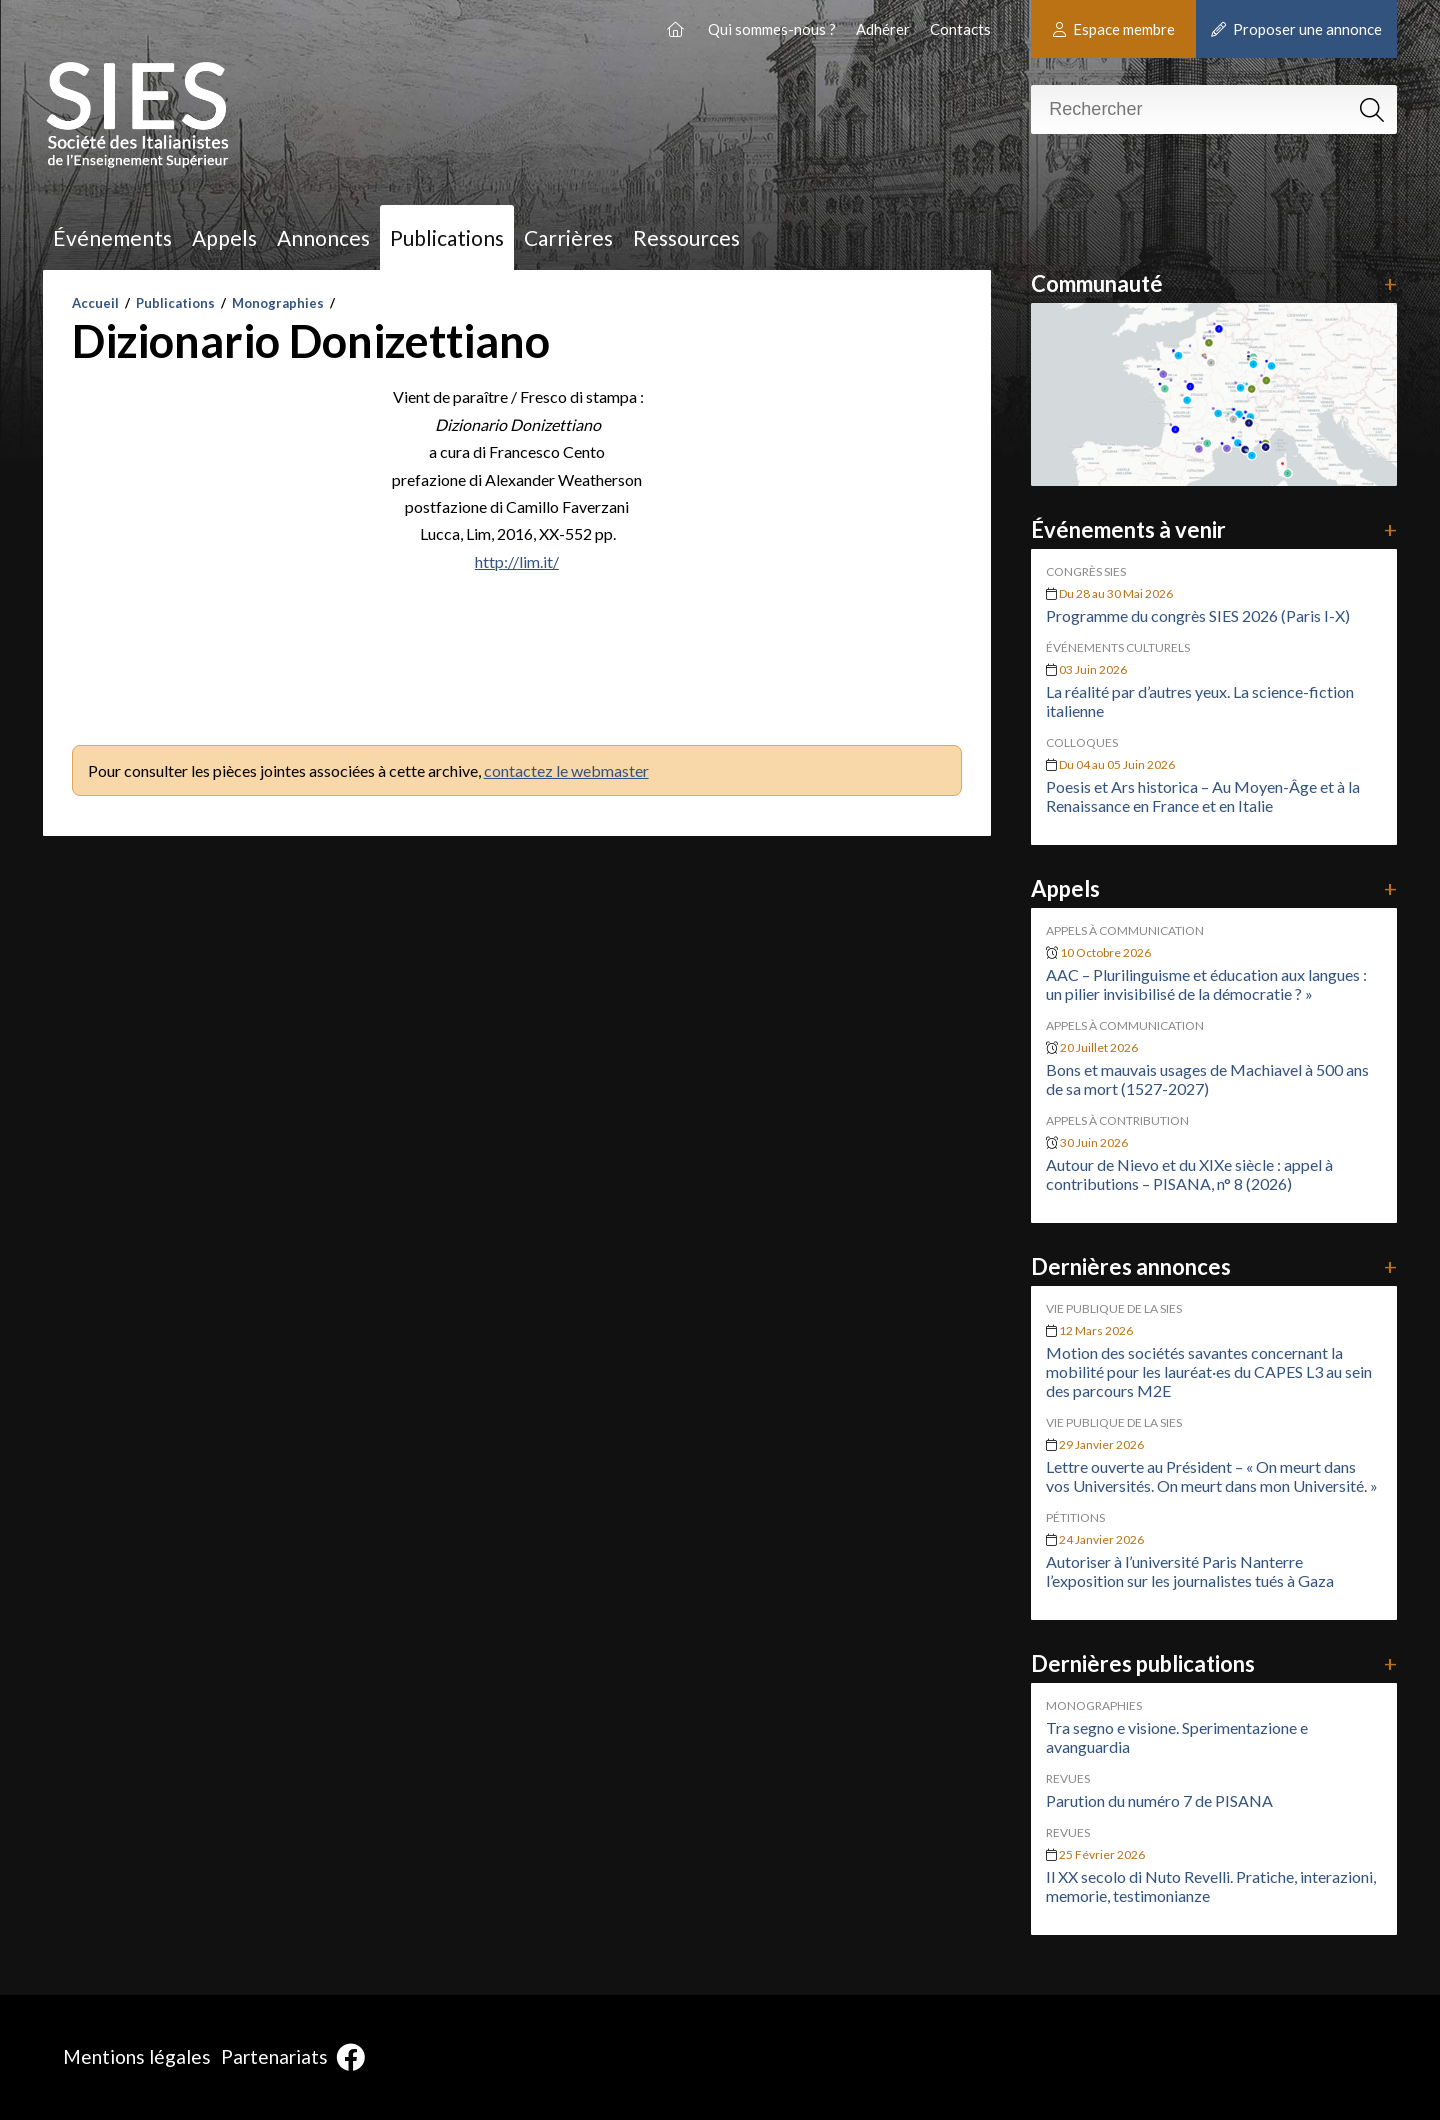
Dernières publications (1213, 1663)
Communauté (1213, 283)
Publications (447, 237)
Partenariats (274, 2056)
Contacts (960, 29)
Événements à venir (1213, 529)
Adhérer (883, 29)
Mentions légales (137, 2056)
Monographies (278, 303)
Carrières (568, 237)
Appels (224, 237)
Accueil (95, 303)
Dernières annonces (1213, 1266)
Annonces (323, 237)
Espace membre (1114, 29)
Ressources (686, 237)
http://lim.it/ (517, 561)
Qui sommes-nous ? (772, 29)
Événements (112, 237)
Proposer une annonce (1296, 29)
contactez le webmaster (566, 770)
